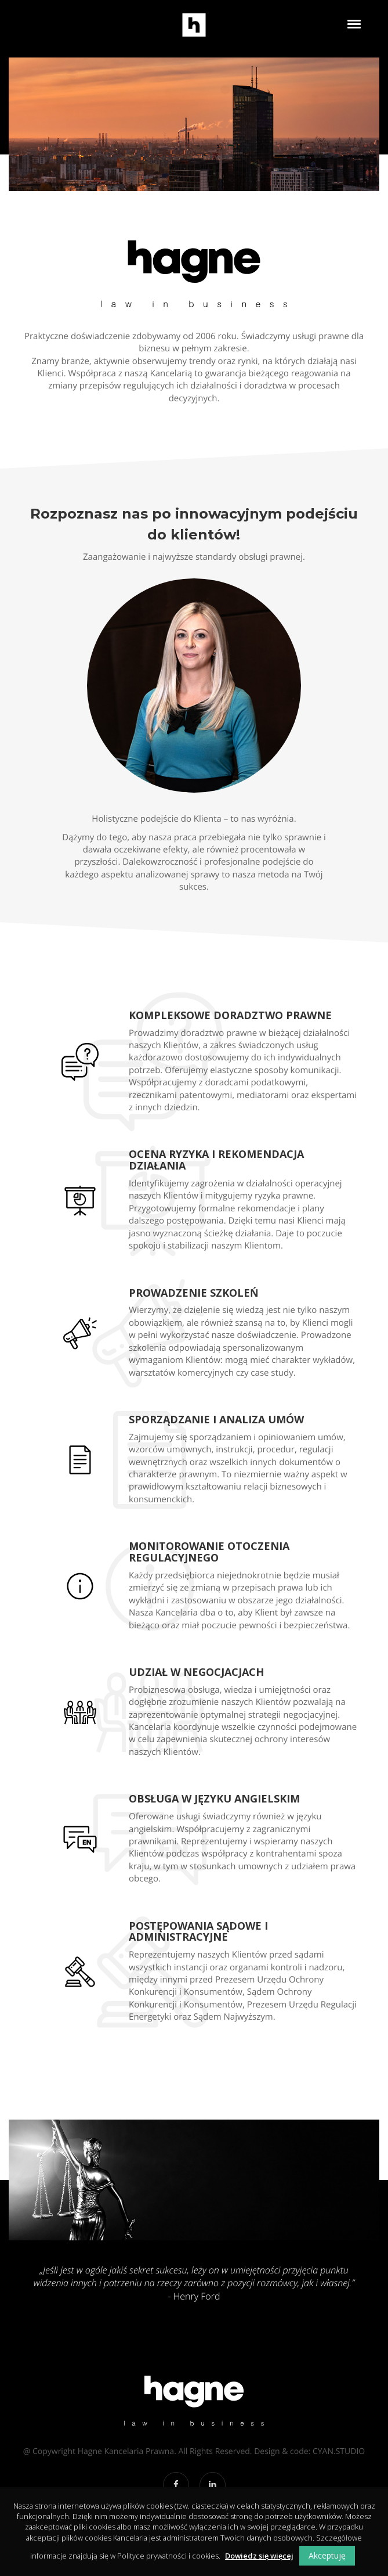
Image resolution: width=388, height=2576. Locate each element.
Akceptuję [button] (327, 2555)
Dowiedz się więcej (259, 2555)
